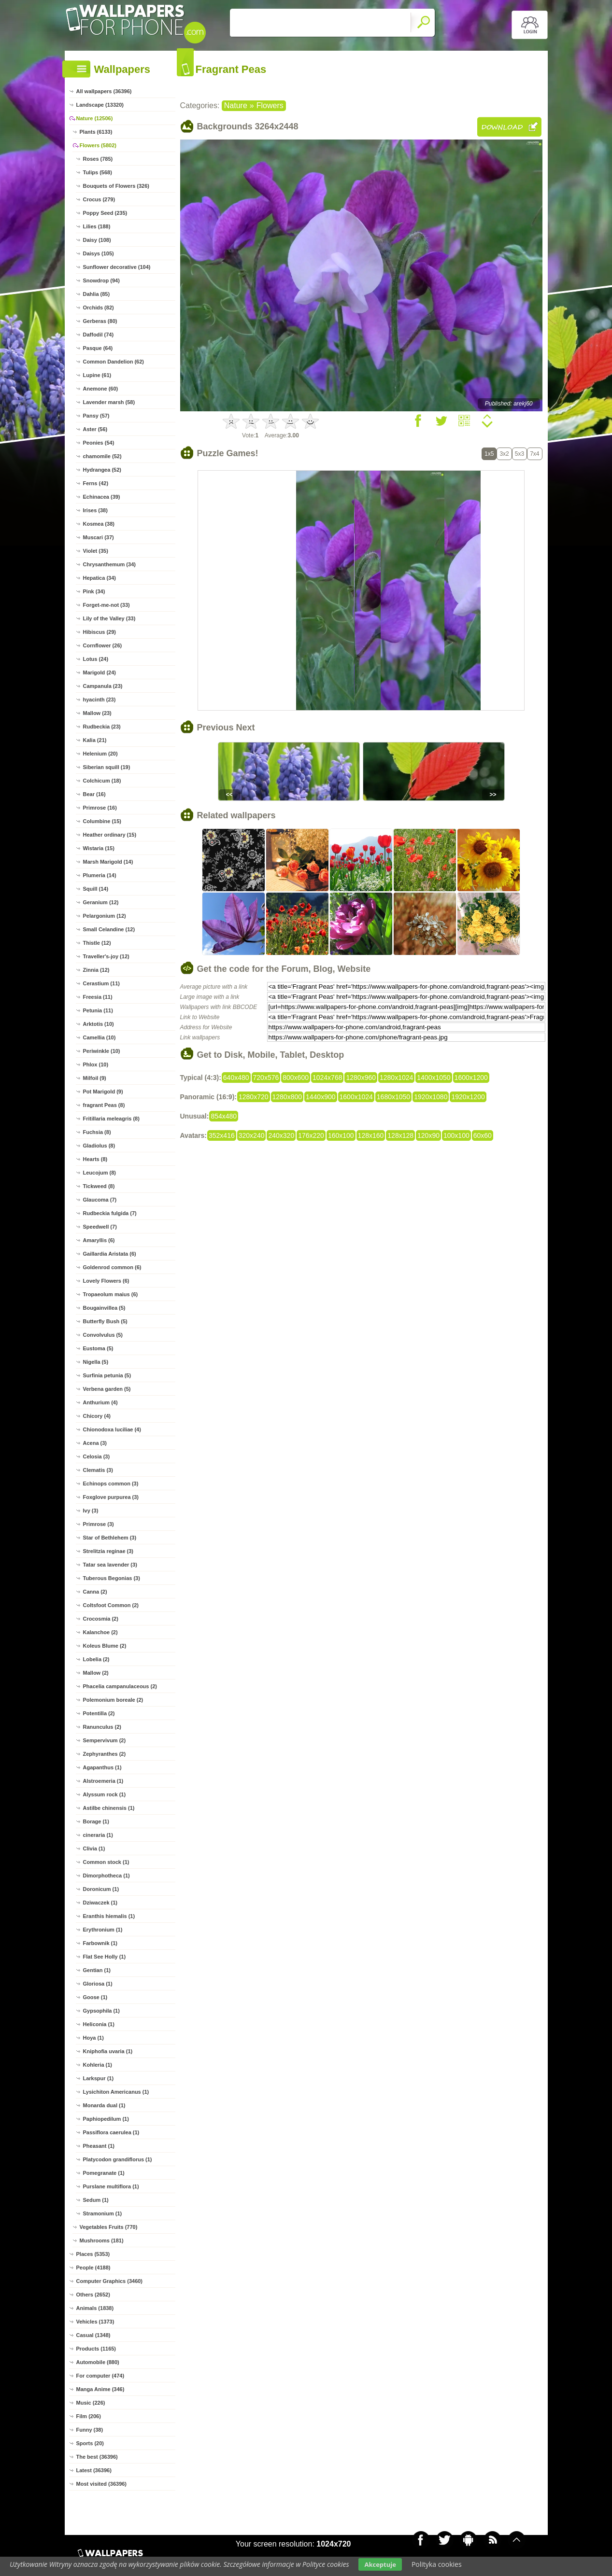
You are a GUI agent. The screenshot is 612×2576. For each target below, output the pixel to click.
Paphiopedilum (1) (106, 2119)
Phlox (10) (96, 1064)
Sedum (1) (96, 2200)
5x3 (519, 453)
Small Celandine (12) (109, 929)
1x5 (489, 453)
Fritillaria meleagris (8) (111, 1118)
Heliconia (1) (98, 2024)
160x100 (341, 1135)
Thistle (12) (97, 943)
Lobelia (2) (96, 1659)
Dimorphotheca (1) (106, 1875)
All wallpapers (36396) (104, 91)
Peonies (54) (98, 443)
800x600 (296, 1077)
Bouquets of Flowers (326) (116, 186)
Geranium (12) (101, 902)
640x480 (236, 1077)
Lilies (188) (97, 226)
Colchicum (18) (102, 781)
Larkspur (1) (98, 2078)
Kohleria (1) (98, 2065)
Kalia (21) (95, 740)
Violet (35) (95, 551)
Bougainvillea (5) (104, 1308)
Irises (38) (95, 510)
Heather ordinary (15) (110, 835)
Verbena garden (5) (107, 1389)
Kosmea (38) (98, 524)
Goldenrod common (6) (112, 1267)
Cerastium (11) (101, 983)
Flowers (270, 105)
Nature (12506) (94, 118)
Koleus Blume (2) (105, 1646)
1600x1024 (356, 1097)
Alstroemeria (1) (103, 1781)
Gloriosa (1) (98, 1984)
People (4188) (93, 2267)
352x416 (222, 1135)
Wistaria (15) (98, 848)
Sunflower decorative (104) (117, 267)
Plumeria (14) (99, 875)
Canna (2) (95, 1592)
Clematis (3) (98, 1470)
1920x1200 (467, 1097)
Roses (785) (98, 159)
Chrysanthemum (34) (109, 564)
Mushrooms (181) (102, 2240)
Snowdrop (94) (101, 280)
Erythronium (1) (103, 1929)
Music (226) (90, 2403)
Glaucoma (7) (100, 1200)
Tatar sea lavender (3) (110, 1565)
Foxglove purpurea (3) (111, 1497)
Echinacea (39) (101, 497)
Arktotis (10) (98, 1024)
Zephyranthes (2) (104, 1754)
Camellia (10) (99, 1037)
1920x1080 (430, 1097)
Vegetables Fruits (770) (109, 2227)
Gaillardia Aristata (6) (109, 1254)
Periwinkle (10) (101, 1051)
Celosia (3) (96, 1456)
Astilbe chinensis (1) (109, 1808)
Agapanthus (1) (102, 1767)
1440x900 (321, 1097)
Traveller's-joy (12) (106, 956)
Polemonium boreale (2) (113, 1700)
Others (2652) (93, 2294)
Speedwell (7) (100, 1227)
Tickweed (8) (99, 1186)
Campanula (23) (103, 686)
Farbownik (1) (100, 1943)
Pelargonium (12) (104, 916)
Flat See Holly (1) (104, 1957)
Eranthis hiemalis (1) (109, 1916)
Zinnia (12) (96, 970)
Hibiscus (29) (99, 632)
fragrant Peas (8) (104, 1105)
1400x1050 (433, 1077)
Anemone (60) (100, 389)
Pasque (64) (98, 348)
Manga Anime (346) (100, 2389)
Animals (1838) (95, 2308)
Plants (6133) (96, 132)
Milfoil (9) (94, 1078)
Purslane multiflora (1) (111, 2186)
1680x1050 (393, 1097)
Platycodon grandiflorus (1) (117, 2159)
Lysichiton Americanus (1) (116, 2092)
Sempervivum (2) (104, 1740)
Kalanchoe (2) (100, 1632)
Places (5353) (93, 2254)
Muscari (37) (98, 537)
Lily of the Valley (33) (109, 618)
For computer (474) (100, 2376)
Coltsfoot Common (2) (111, 1605)
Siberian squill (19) (106, 767)
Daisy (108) (97, 240)
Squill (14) (96, 889)
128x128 (400, 1135)
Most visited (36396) (101, 2484)
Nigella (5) (96, 1362)
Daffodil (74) (98, 334)
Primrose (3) (98, 1524)
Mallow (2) (96, 1673)
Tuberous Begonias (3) (111, 1578)
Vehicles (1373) (95, 2321)
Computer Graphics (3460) (109, 2281)
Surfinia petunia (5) (107, 1375)
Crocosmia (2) (100, 1619)
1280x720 (254, 1097)
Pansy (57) (96, 416)
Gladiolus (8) (99, 1145)
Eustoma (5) (98, 1348)
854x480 (224, 1116)
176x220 (311, 1135)
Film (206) (88, 2416)
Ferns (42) (96, 483)
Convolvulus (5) (103, 1335)
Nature (235, 105)
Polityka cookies (437, 2564)
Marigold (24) (99, 672)
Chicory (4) (97, 1416)
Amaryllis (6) (99, 1240)
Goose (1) (95, 1997)
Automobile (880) (97, 2362)
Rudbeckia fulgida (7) (110, 1213)
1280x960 (361, 1077)
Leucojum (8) (99, 1173)
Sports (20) (90, 2443)
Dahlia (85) (96, 294)
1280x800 (287, 1097)
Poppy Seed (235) (105, 213)
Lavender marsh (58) (109, 402)
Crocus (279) (99, 199)
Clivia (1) (94, 1848)
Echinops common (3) (111, 1483)
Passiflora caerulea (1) (111, 2132)
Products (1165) (96, 2349)
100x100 (456, 1135)
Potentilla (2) (99, 1713)
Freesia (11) (98, 997)
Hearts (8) (95, 1159)
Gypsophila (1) (101, 2011)
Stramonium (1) (102, 2213)
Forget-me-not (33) (106, 605)
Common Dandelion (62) (113, 361)
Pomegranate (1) (104, 2173)
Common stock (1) (106, 1862)
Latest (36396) (94, 2470)
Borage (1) (96, 1821)
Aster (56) (95, 429)
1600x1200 (471, 1077)
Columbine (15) (102, 821)
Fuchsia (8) (97, 1132)
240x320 (281, 1135)
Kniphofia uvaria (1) (108, 2051)
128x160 (371, 1135)
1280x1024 (396, 1077)
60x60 (482, 1135)
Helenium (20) (100, 753)
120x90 (428, 1135)
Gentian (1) (97, 1970)
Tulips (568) (97, 172)
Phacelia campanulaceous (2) (120, 1686)
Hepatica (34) (99, 578)
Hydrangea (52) (102, 470)
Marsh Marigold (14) (108, 862)
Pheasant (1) (98, 2146)
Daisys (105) (98, 253)
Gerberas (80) (100, 321)
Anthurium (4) (100, 1402)
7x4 (534, 453)
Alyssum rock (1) (104, 1794)
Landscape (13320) (100, 105)
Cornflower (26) (102, 645)
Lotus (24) (96, 659)
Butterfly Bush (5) (105, 1321)
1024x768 (327, 1077)
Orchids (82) (98, 307)
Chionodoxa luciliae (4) (112, 1429)
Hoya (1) (93, 2038)
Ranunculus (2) (102, 1727)
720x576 (266, 1077)
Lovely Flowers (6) (106, 1281)
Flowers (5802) (98, 145)
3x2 (504, 453)
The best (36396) (97, 2457)
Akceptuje (380, 2564)
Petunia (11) (98, 1010)
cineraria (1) (98, 1835)
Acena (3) (95, 1443)
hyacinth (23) (99, 699)
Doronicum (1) (101, 1889)
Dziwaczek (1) (100, 1902)
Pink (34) (94, 591)
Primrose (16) (100, 808)
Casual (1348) (93, 2335)
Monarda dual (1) (104, 2105)
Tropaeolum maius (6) (110, 1294)
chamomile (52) (102, 456)
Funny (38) (89, 2430)
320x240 (252, 1135)
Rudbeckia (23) (102, 726)
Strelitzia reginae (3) (108, 1551)
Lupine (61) (97, 375)
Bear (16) (94, 794)
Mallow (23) (97, 713)
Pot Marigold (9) (103, 1091)
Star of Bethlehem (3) (110, 1537)
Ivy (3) (91, 1510)
